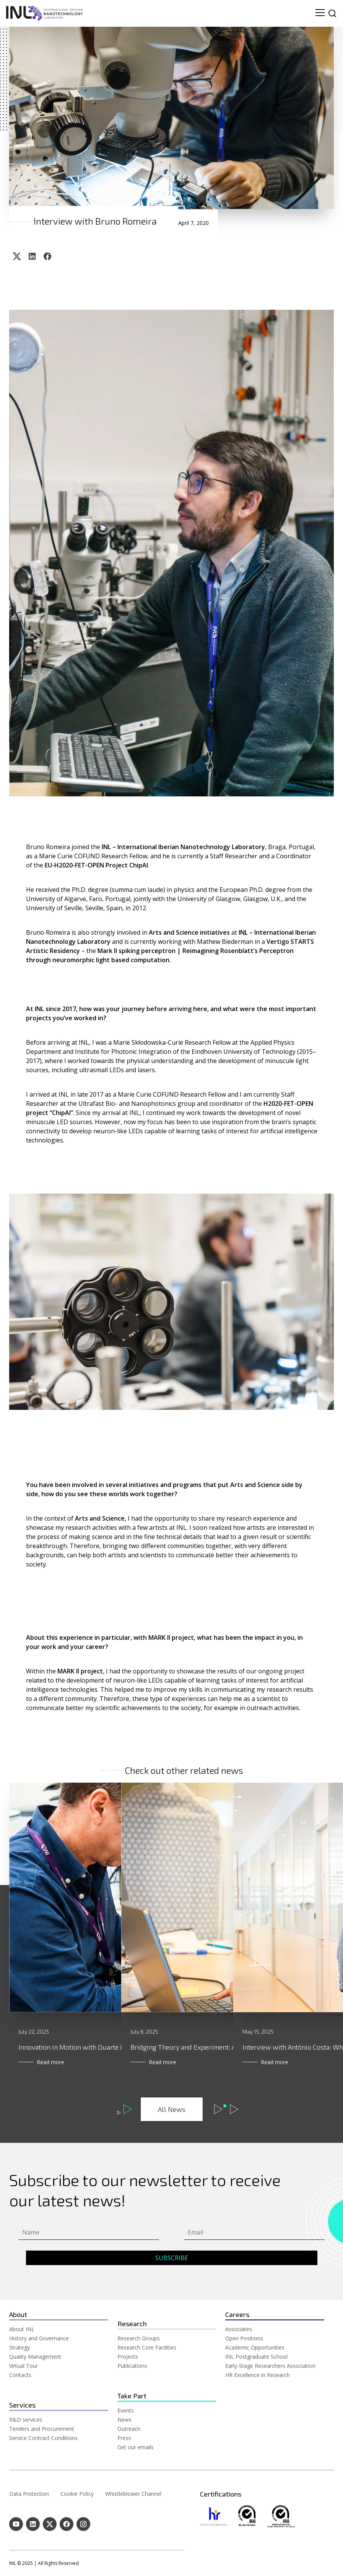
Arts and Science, (100, 1518)
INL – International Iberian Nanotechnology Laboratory (183, 847)
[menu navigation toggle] (320, 13)
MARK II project (80, 1671)
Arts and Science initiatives (189, 932)
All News (171, 2109)
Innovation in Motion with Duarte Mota (77, 2047)
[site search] (332, 13)
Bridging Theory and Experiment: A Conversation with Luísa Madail (231, 2047)
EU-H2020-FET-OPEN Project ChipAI (96, 865)
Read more (50, 2062)
